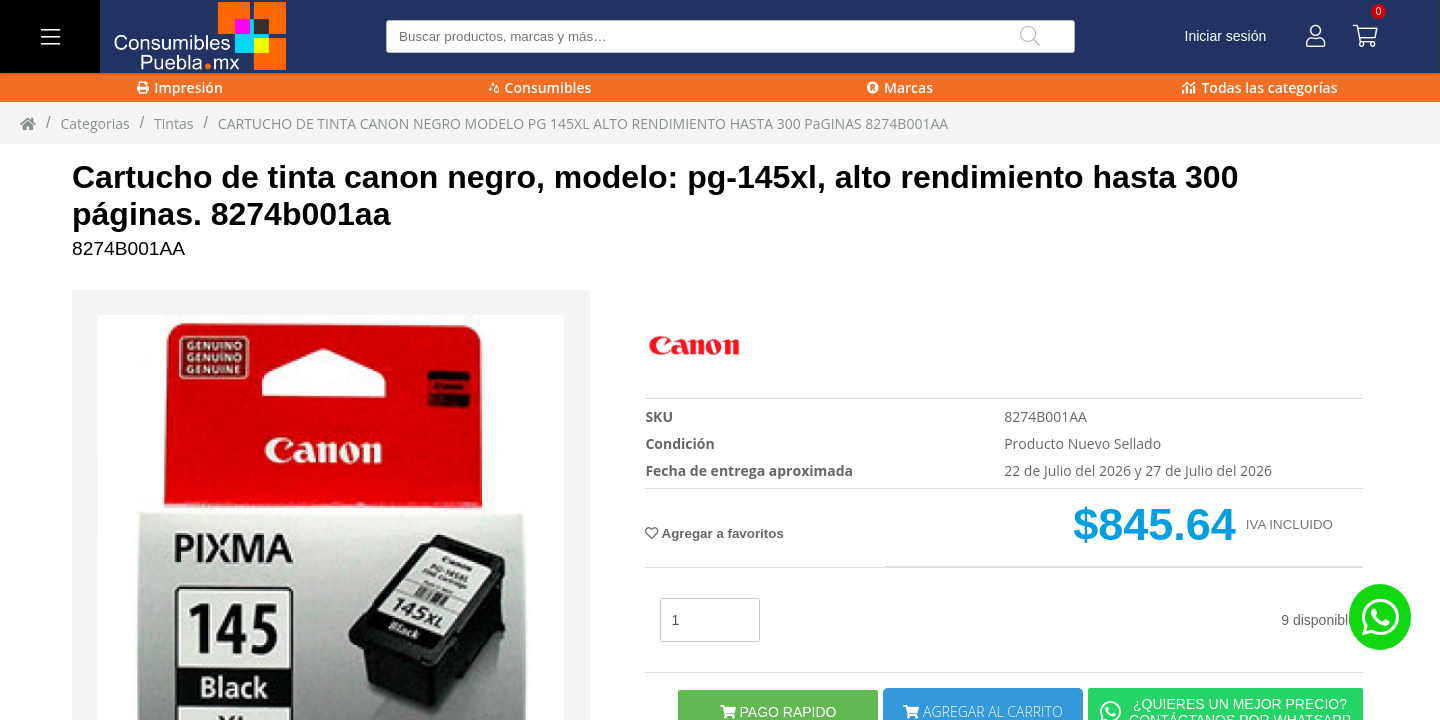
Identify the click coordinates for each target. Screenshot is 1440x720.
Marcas (900, 87)
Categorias (94, 123)
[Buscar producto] (730, 36)
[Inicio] (28, 123)
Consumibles (540, 87)
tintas (173, 123)
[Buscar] (1030, 36)
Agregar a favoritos (714, 533)
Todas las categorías (1259, 87)
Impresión (180, 87)
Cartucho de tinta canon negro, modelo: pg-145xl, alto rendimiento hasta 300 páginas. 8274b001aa (655, 195)
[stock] (710, 620)
